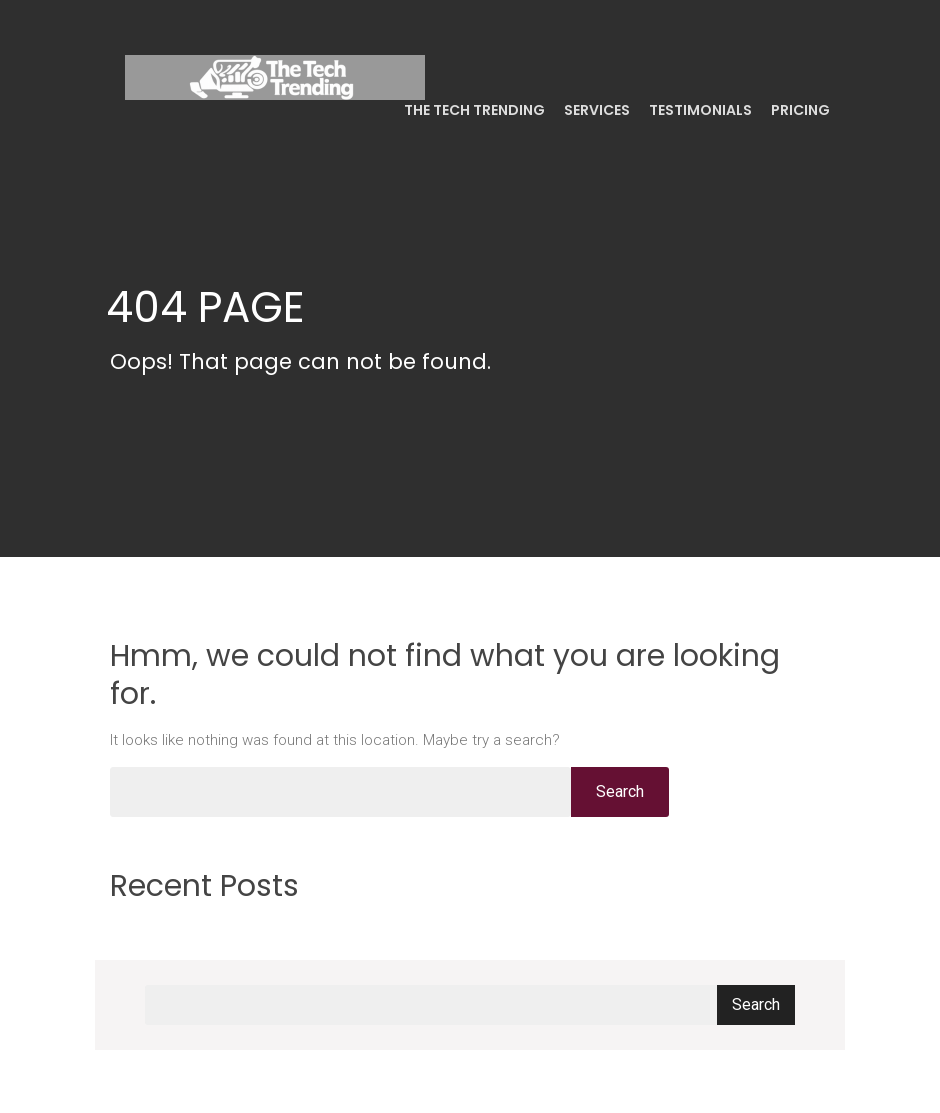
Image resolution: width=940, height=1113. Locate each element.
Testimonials (699, 110)
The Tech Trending (473, 110)
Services (595, 110)
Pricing (799, 110)
